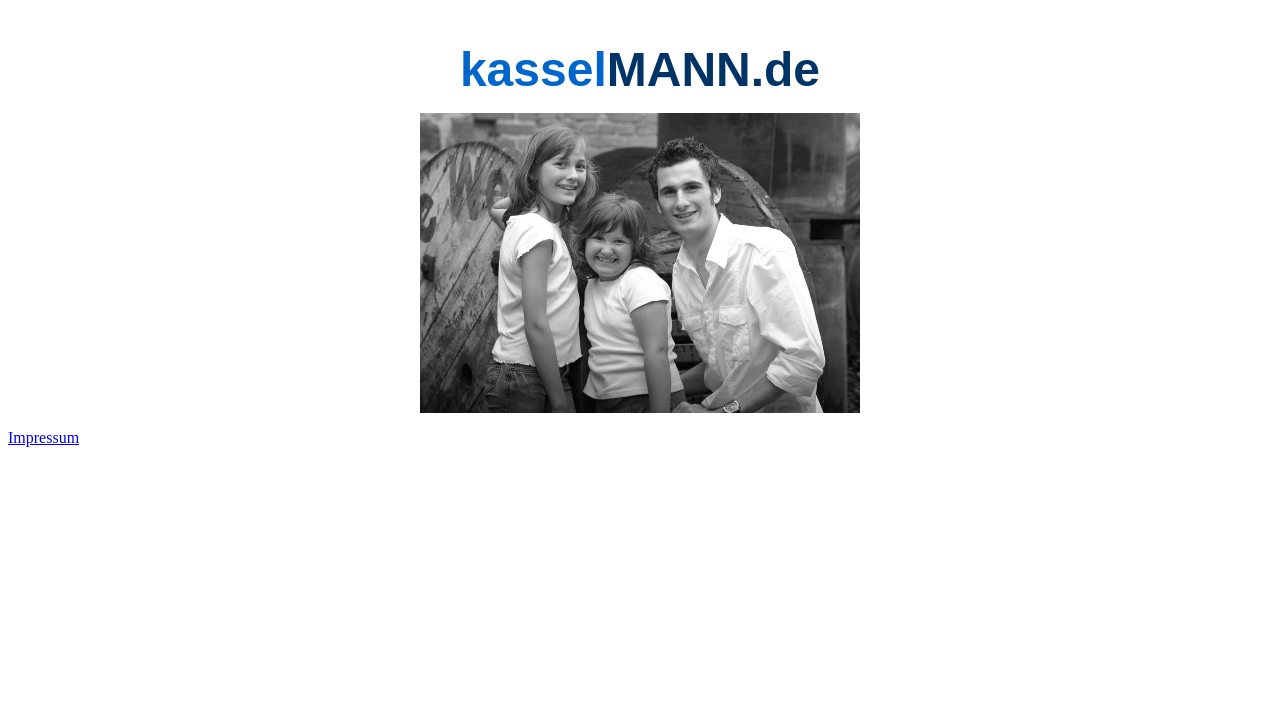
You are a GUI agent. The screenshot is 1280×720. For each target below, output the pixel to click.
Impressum (43, 437)
